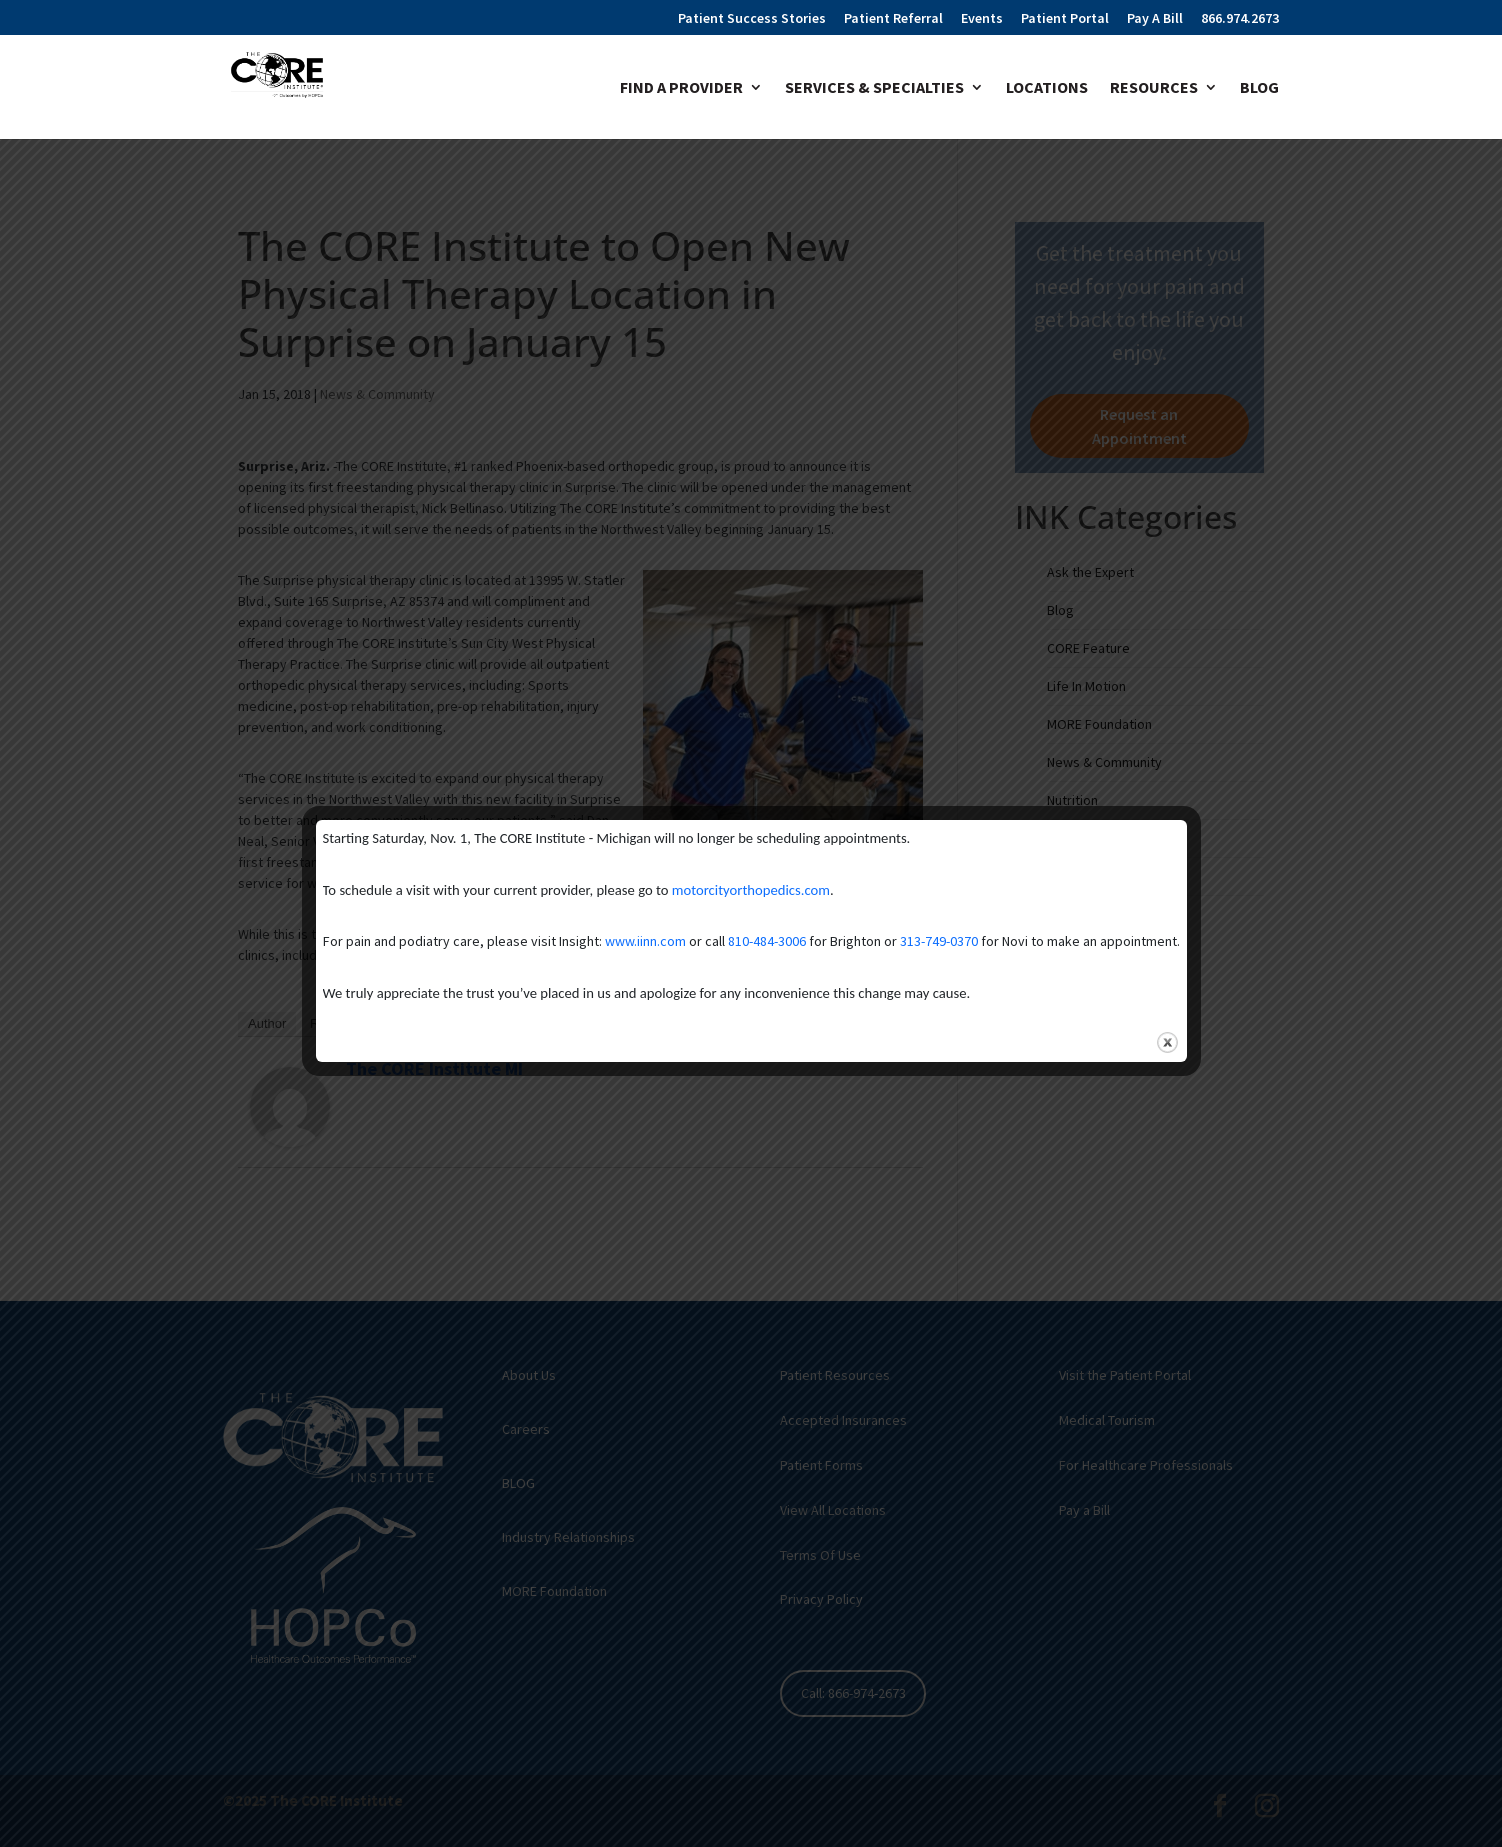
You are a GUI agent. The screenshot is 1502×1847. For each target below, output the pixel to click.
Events (982, 19)
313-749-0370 (939, 941)
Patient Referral (893, 19)
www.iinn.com (645, 941)
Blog (1259, 88)
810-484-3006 (767, 941)
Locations (1047, 88)
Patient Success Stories (752, 19)
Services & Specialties (874, 88)
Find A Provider (681, 88)
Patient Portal (1065, 19)
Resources (1154, 88)
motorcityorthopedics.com (751, 890)
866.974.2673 (1240, 19)
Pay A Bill (1155, 19)
